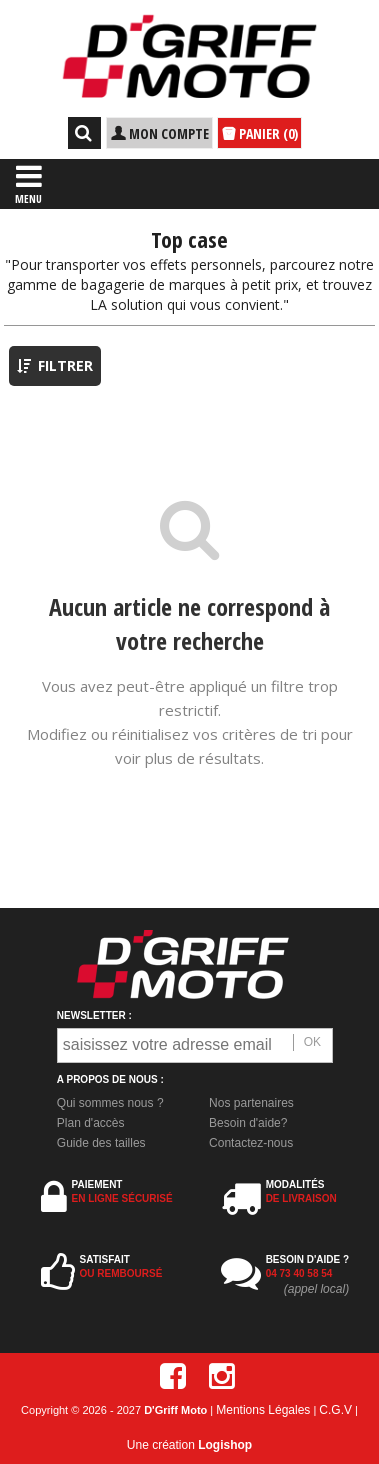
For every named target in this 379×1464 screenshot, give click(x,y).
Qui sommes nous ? (110, 1103)
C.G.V (335, 1410)
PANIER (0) (259, 134)
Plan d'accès (91, 1123)
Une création (189, 1445)
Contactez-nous (251, 1143)
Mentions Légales (263, 1410)
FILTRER (55, 365)
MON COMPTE (159, 133)
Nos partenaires (251, 1103)
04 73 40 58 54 (299, 1273)
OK (312, 1042)
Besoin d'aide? (248, 1123)
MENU (28, 183)
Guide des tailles (101, 1143)
